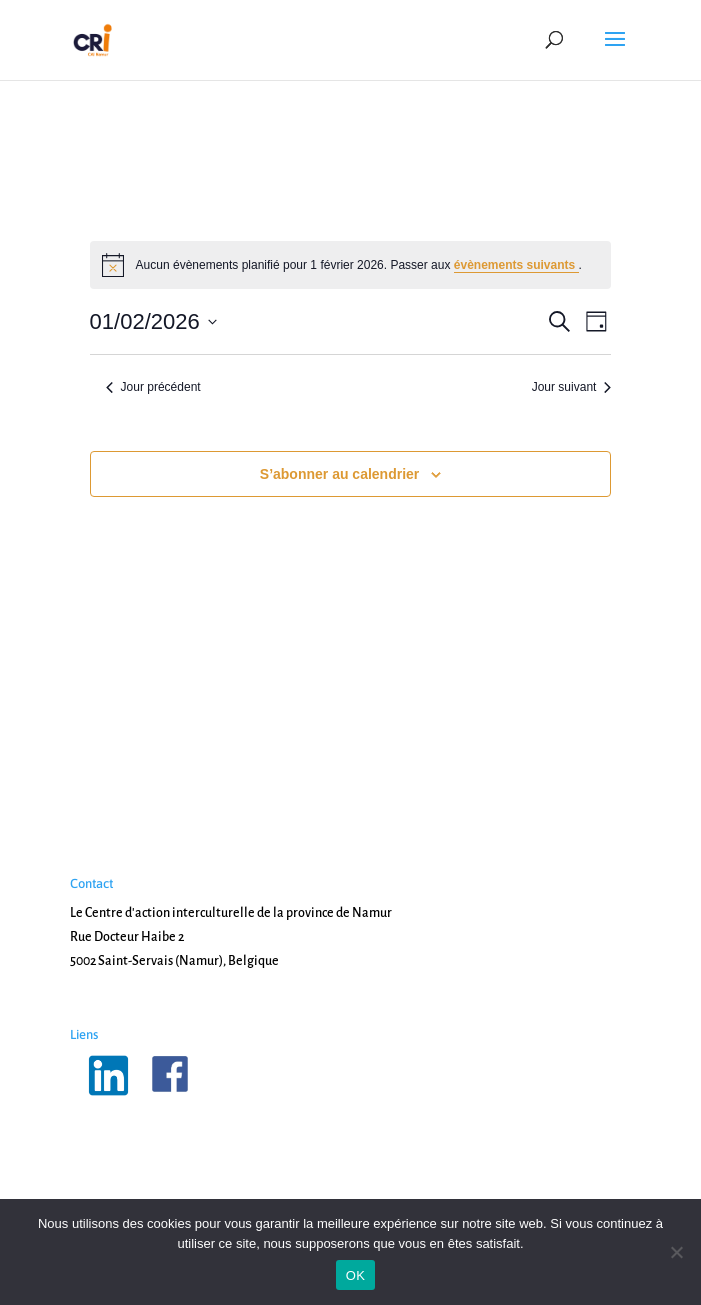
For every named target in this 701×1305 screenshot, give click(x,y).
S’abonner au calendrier (340, 474)
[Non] (676, 1252)
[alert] (351, 265)
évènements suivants (516, 265)
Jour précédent (153, 387)
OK (355, 1275)
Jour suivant (572, 387)
